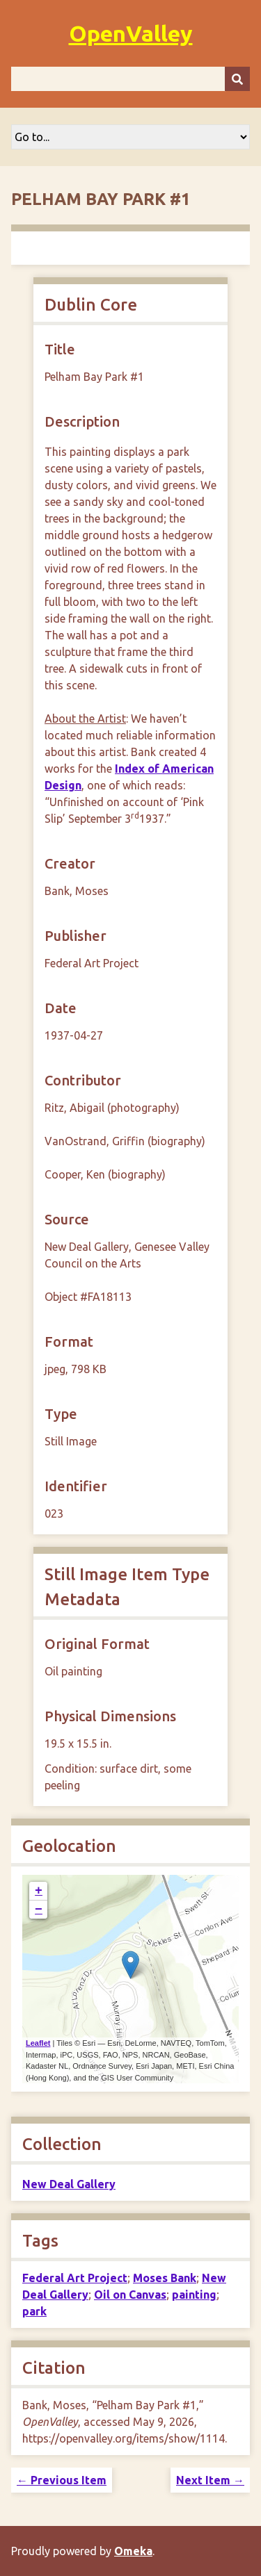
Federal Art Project (74, 2278)
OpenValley (131, 33)
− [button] (38, 1909)
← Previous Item (61, 2480)
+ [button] (38, 1890)
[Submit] (237, 79)
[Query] (130, 79)
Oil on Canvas (130, 2294)
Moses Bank (164, 2278)
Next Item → (210, 2480)
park (34, 2311)
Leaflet (38, 2043)
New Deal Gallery (69, 2184)
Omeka (133, 2551)
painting (194, 2294)
